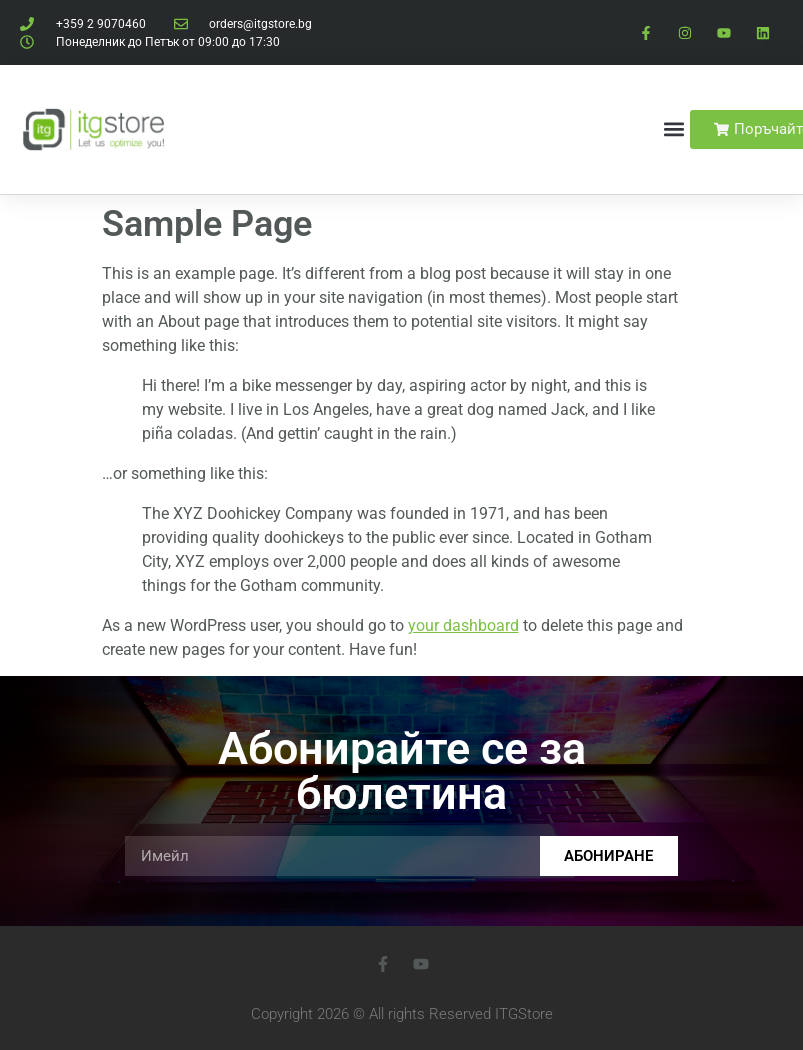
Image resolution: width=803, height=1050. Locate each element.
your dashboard (463, 625)
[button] (673, 129)
